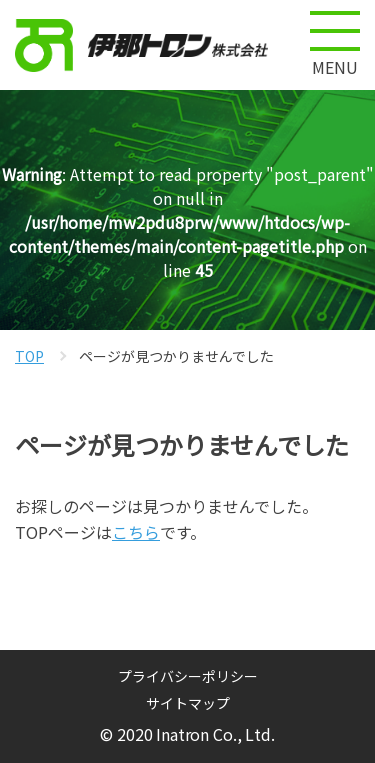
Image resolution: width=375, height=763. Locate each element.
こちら (136, 532)
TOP (29, 356)
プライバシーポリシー (188, 676)
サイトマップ (188, 703)
